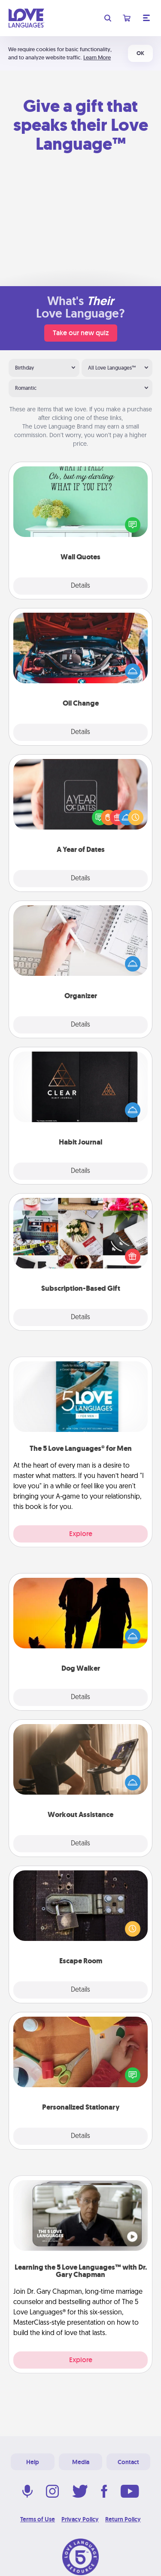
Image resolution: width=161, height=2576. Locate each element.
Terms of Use (37, 2519)
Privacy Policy (80, 2519)
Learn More (97, 57)
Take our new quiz (81, 332)
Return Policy (123, 2519)
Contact (128, 2462)
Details (80, 586)
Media (80, 2462)
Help (32, 2462)
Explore (80, 1533)
